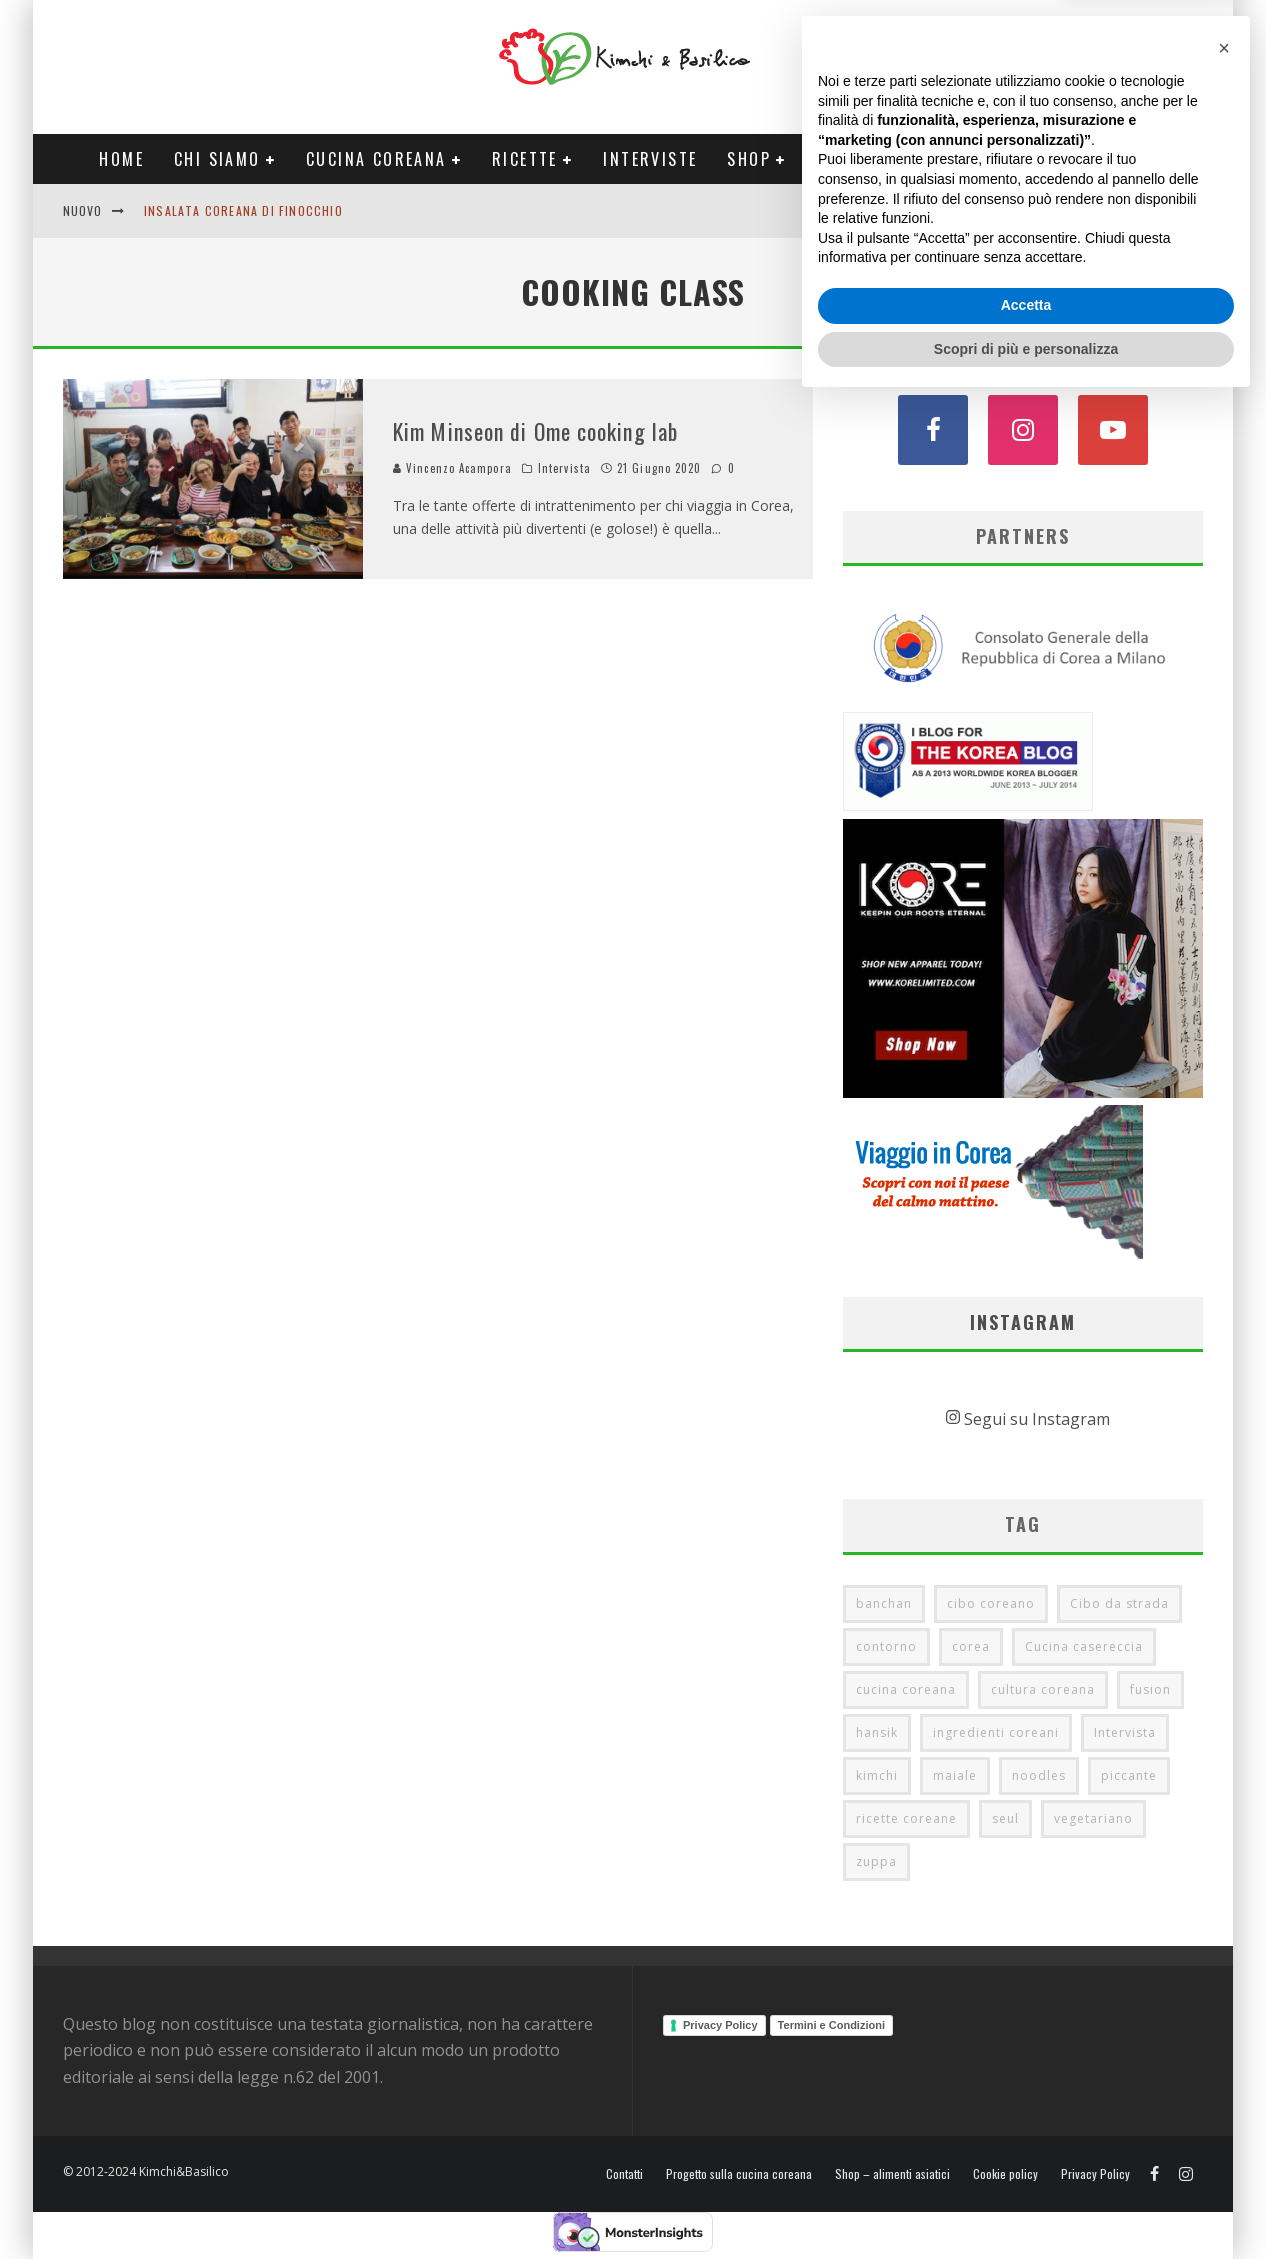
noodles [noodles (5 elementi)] (1039, 1775)
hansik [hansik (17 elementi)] (877, 1732)
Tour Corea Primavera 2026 (1052, 159)
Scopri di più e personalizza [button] (1026, 2204)
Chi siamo (217, 159)
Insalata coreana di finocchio (243, 210)
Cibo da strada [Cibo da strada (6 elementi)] (1119, 1603)
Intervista (564, 468)
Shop (749, 159)
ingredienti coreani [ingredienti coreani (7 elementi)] (996, 1732)
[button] (1224, 1904)
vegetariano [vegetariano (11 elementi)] (1093, 1818)
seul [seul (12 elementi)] (1005, 1818)
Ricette (525, 159)
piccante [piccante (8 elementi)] (1129, 1775)
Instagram (1023, 1322)
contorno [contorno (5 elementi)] (886, 1646)
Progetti (856, 159)
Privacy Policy (720, 2025)
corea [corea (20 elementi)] (971, 1646)
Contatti (1137, 210)
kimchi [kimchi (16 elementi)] (877, 1775)
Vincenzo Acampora (452, 468)
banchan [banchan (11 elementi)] (884, 1603)
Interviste (650, 159)
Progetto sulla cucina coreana (739, 2174)
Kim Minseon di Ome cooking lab (535, 431)
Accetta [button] (1026, 2161)
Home (121, 159)
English (1060, 210)
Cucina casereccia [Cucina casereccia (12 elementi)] (1084, 1646)
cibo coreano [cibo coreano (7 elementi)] (991, 1603)
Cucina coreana (376, 159)
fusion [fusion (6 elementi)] (1150, 1689)
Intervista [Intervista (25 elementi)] (1125, 1732)
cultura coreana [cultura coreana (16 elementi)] (1043, 1689)
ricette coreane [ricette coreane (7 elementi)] (906, 1818)
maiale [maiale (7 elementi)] (955, 1775)
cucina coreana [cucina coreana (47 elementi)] (906, 1689)
